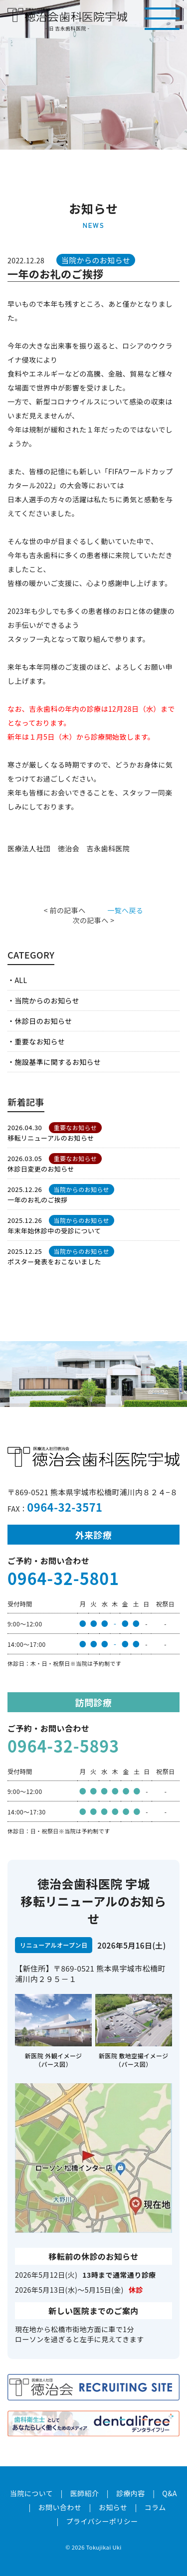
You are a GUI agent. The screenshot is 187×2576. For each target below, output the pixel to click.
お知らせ (113, 2507)
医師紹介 (84, 2493)
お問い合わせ (60, 2507)
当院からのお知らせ (46, 1000)
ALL (20, 980)
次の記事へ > (94, 920)
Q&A (169, 2493)
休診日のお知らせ (43, 1021)
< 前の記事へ (65, 910)
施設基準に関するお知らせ (57, 1062)
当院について (31, 2493)
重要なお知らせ (39, 1041)
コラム (155, 2507)
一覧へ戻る (125, 910)
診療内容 (130, 2493)
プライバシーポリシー (102, 2521)
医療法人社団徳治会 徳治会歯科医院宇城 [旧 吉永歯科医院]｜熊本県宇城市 (67, 15)
